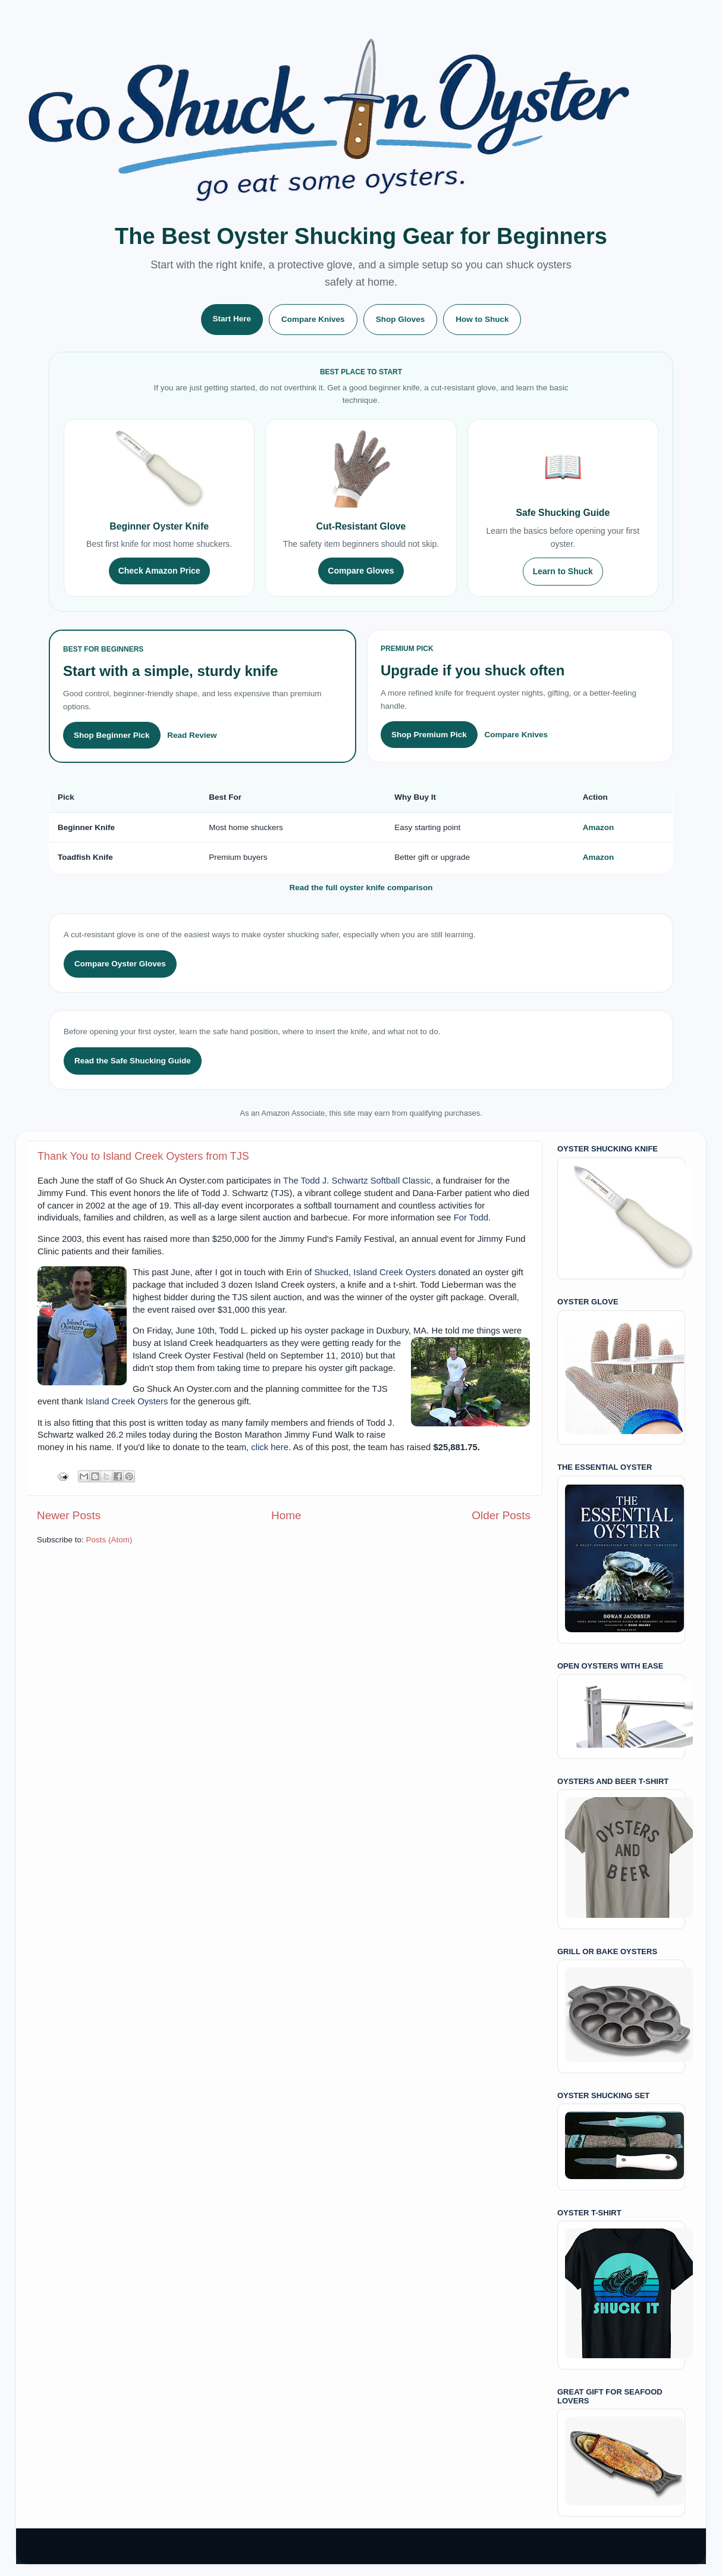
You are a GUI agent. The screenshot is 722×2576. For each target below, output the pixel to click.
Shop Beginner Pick (112, 735)
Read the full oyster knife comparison (361, 887)
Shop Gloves (400, 319)
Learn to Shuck (563, 571)
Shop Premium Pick (429, 734)
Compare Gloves (361, 570)
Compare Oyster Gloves (120, 963)
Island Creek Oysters (394, 1272)
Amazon (598, 827)
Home (286, 1515)
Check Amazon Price (159, 570)
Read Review (191, 735)
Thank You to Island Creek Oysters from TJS (143, 1156)
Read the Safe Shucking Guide (132, 1060)
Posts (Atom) (109, 1539)
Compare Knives (313, 319)
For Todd (471, 1217)
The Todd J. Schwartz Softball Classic (357, 1180)
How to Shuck (482, 319)
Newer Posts (69, 1515)
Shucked (331, 1272)
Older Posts (501, 1515)
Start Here (232, 318)
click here (269, 1447)
